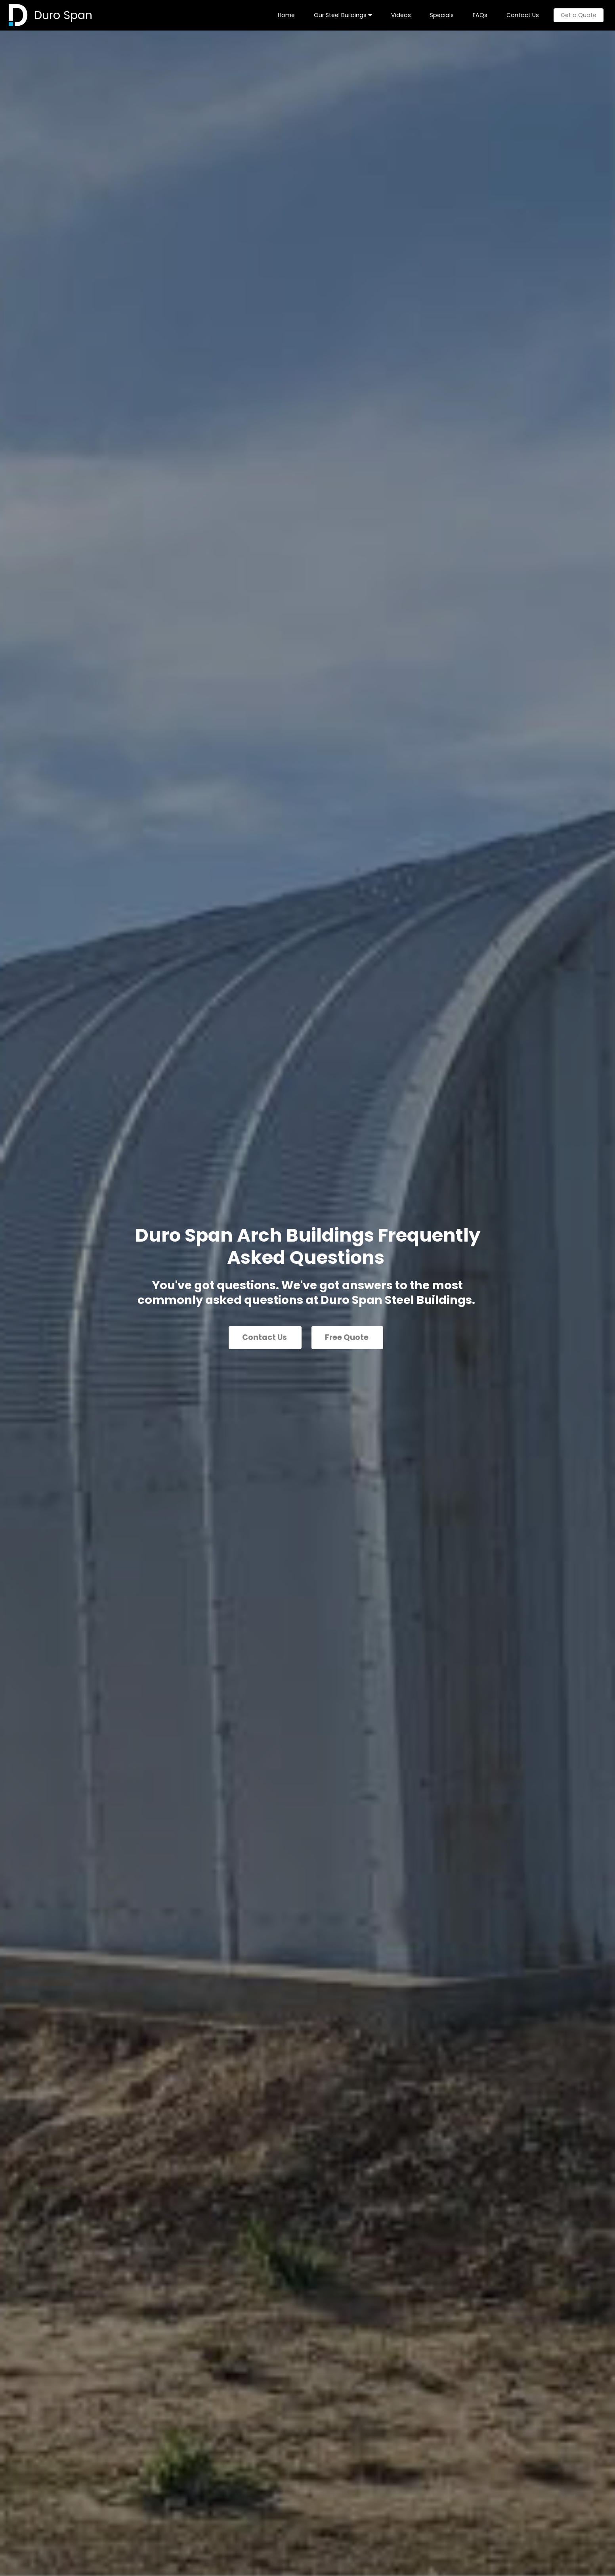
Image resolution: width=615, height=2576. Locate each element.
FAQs (480, 15)
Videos (401, 15)
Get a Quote (578, 15)
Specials (442, 15)
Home (286, 15)
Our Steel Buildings (340, 15)
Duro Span (63, 15)
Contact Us (522, 15)
